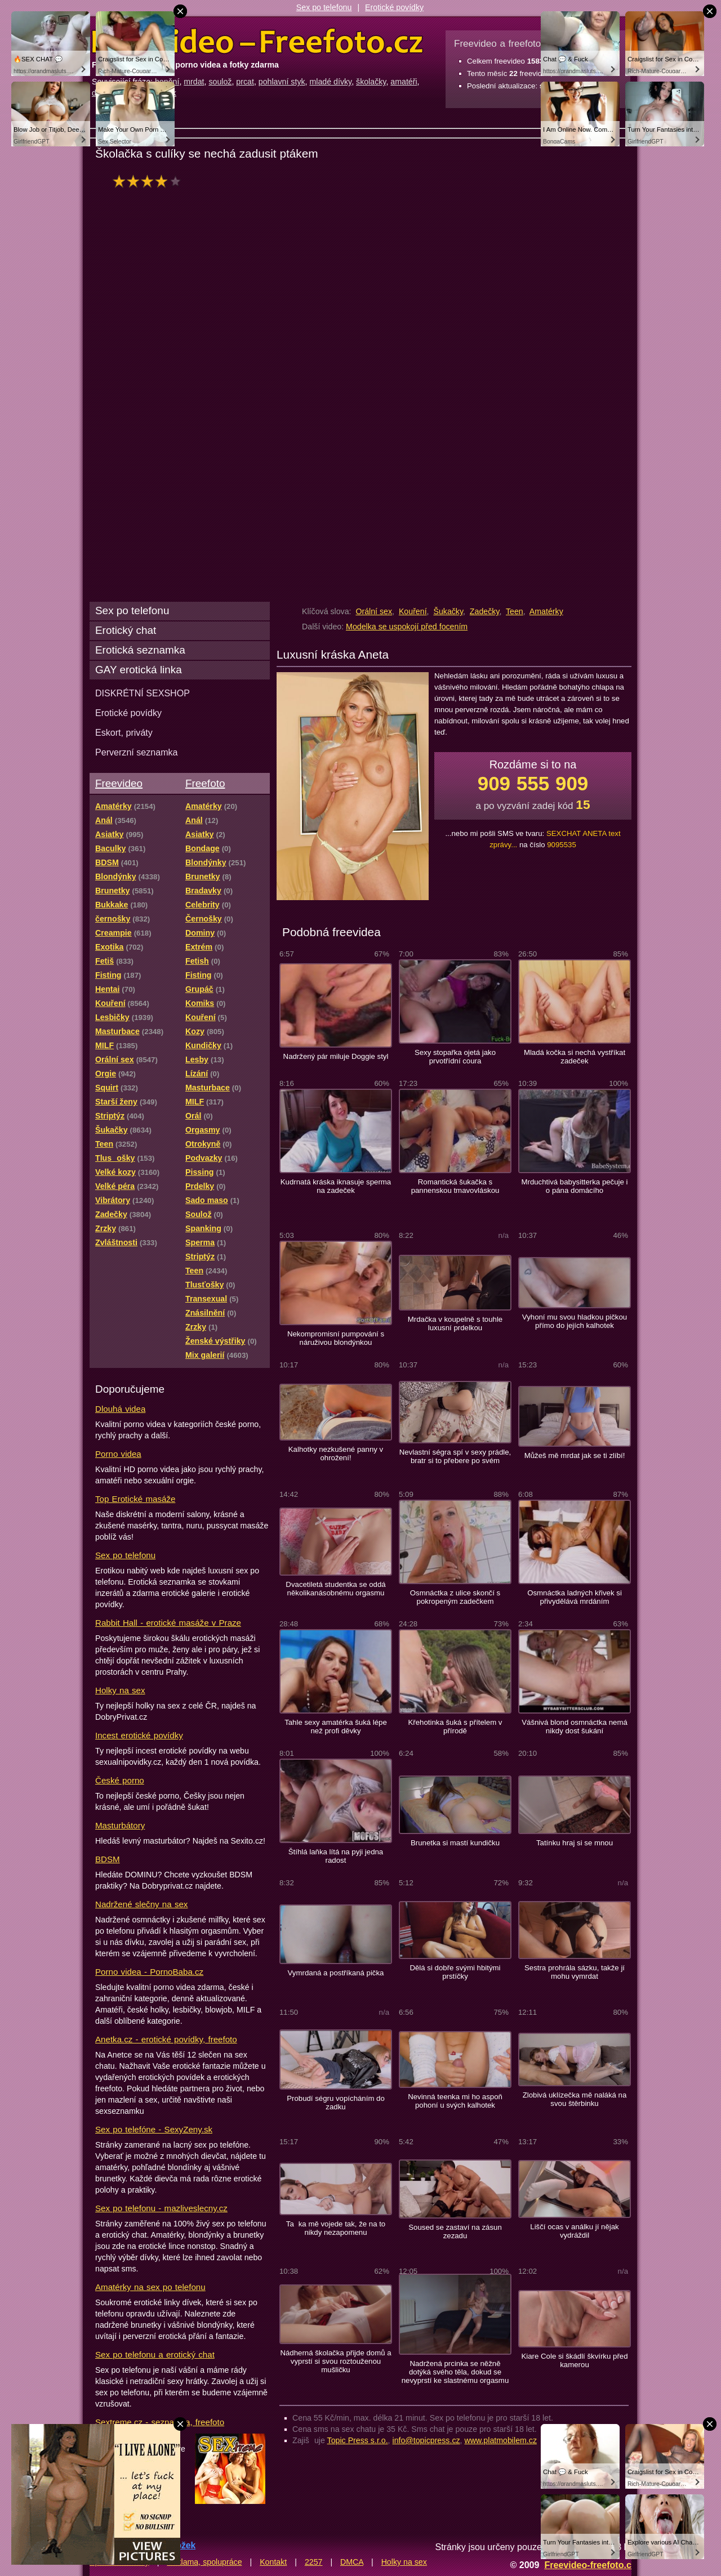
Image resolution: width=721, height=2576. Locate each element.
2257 (314, 2561)
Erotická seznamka (140, 650)
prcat (245, 81)
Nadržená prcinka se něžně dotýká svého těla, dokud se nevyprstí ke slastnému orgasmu (455, 2372)
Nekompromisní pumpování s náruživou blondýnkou (335, 1338)
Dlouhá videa (120, 1409)
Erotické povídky (394, 7)
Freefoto (205, 783)
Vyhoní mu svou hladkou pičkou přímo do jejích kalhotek (574, 1321)
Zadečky (485, 611)
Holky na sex (120, 1690)
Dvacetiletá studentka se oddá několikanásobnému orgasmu (335, 1588)
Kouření (413, 611)
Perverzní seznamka (136, 752)
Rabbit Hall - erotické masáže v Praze (168, 1622)
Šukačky (448, 611)
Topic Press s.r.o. (357, 2440)
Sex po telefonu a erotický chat (155, 2354)
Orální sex (373, 611)
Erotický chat (125, 630)
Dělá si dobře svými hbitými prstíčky (455, 1972)
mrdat (194, 81)
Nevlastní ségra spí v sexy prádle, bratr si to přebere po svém (455, 1456)
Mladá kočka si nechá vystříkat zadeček (574, 1056)
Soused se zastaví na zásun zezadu (455, 2231)
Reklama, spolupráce (204, 2561)
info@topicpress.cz (426, 2440)
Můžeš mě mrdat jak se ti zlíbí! (574, 1455)
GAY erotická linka (138, 670)
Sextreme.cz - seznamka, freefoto (159, 2422)
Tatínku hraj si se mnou (574, 1843)
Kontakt (273, 2561)
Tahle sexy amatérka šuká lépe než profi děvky (335, 1726)
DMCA (351, 2561)
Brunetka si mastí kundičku (455, 1843)
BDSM (107, 1859)
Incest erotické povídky (139, 1735)
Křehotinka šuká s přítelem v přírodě (455, 1726)
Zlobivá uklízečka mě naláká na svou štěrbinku (575, 2099)
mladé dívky (330, 81)
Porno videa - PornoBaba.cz (149, 1971)
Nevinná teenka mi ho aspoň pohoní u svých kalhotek (455, 2100)
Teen (514, 611)
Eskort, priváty (124, 732)
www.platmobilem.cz (500, 2440)
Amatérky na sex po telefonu (150, 2287)
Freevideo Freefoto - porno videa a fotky (257, 41)
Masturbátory (120, 1825)
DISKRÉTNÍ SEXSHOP (142, 693)
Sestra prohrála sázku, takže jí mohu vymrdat (574, 1972)
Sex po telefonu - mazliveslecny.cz (161, 2208)
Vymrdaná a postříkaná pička (336, 1973)
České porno (119, 1780)
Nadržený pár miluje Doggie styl (336, 1056)
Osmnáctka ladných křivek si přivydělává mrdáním (574, 1597)
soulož (220, 81)
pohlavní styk (282, 81)
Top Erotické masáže (135, 1499)
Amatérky (546, 611)
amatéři (403, 81)
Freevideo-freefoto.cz (590, 2565)
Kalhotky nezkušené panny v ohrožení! (335, 1453)
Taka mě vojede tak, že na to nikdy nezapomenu (335, 2228)
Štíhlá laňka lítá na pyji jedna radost (335, 1856)
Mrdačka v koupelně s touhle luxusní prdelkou (455, 1323)
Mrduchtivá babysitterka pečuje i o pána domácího (574, 1186)
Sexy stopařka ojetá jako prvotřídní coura (455, 1056)
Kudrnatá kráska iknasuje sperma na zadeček (336, 1186)
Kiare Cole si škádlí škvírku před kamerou (574, 2360)
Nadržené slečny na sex (141, 1904)
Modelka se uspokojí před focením (407, 626)
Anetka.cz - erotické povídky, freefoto (166, 2039)
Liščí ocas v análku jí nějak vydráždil (574, 2230)
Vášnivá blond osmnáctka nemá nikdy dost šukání (574, 1726)
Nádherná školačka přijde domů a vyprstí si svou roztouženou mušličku (335, 2361)
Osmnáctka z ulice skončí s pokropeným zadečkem (455, 1597)
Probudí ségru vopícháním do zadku (336, 2102)
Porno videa (118, 1454)
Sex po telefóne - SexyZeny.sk (153, 2129)
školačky (371, 81)
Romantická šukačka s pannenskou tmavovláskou (455, 1186)
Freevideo (119, 783)
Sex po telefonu (324, 7)
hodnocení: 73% (150, 181)
